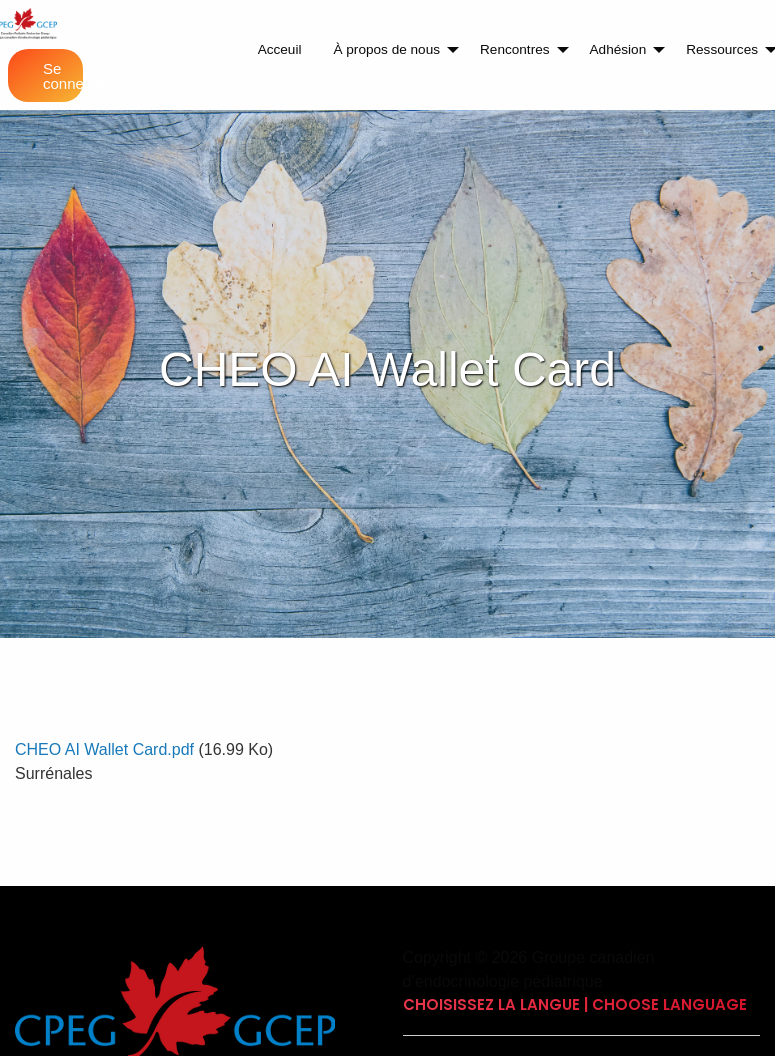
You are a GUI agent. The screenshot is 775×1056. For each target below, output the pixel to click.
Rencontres (515, 49)
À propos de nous (386, 49)
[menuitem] (280, 50)
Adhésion (618, 49)
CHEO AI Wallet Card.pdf (104, 749)
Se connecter (63, 76)
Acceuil (280, 49)
